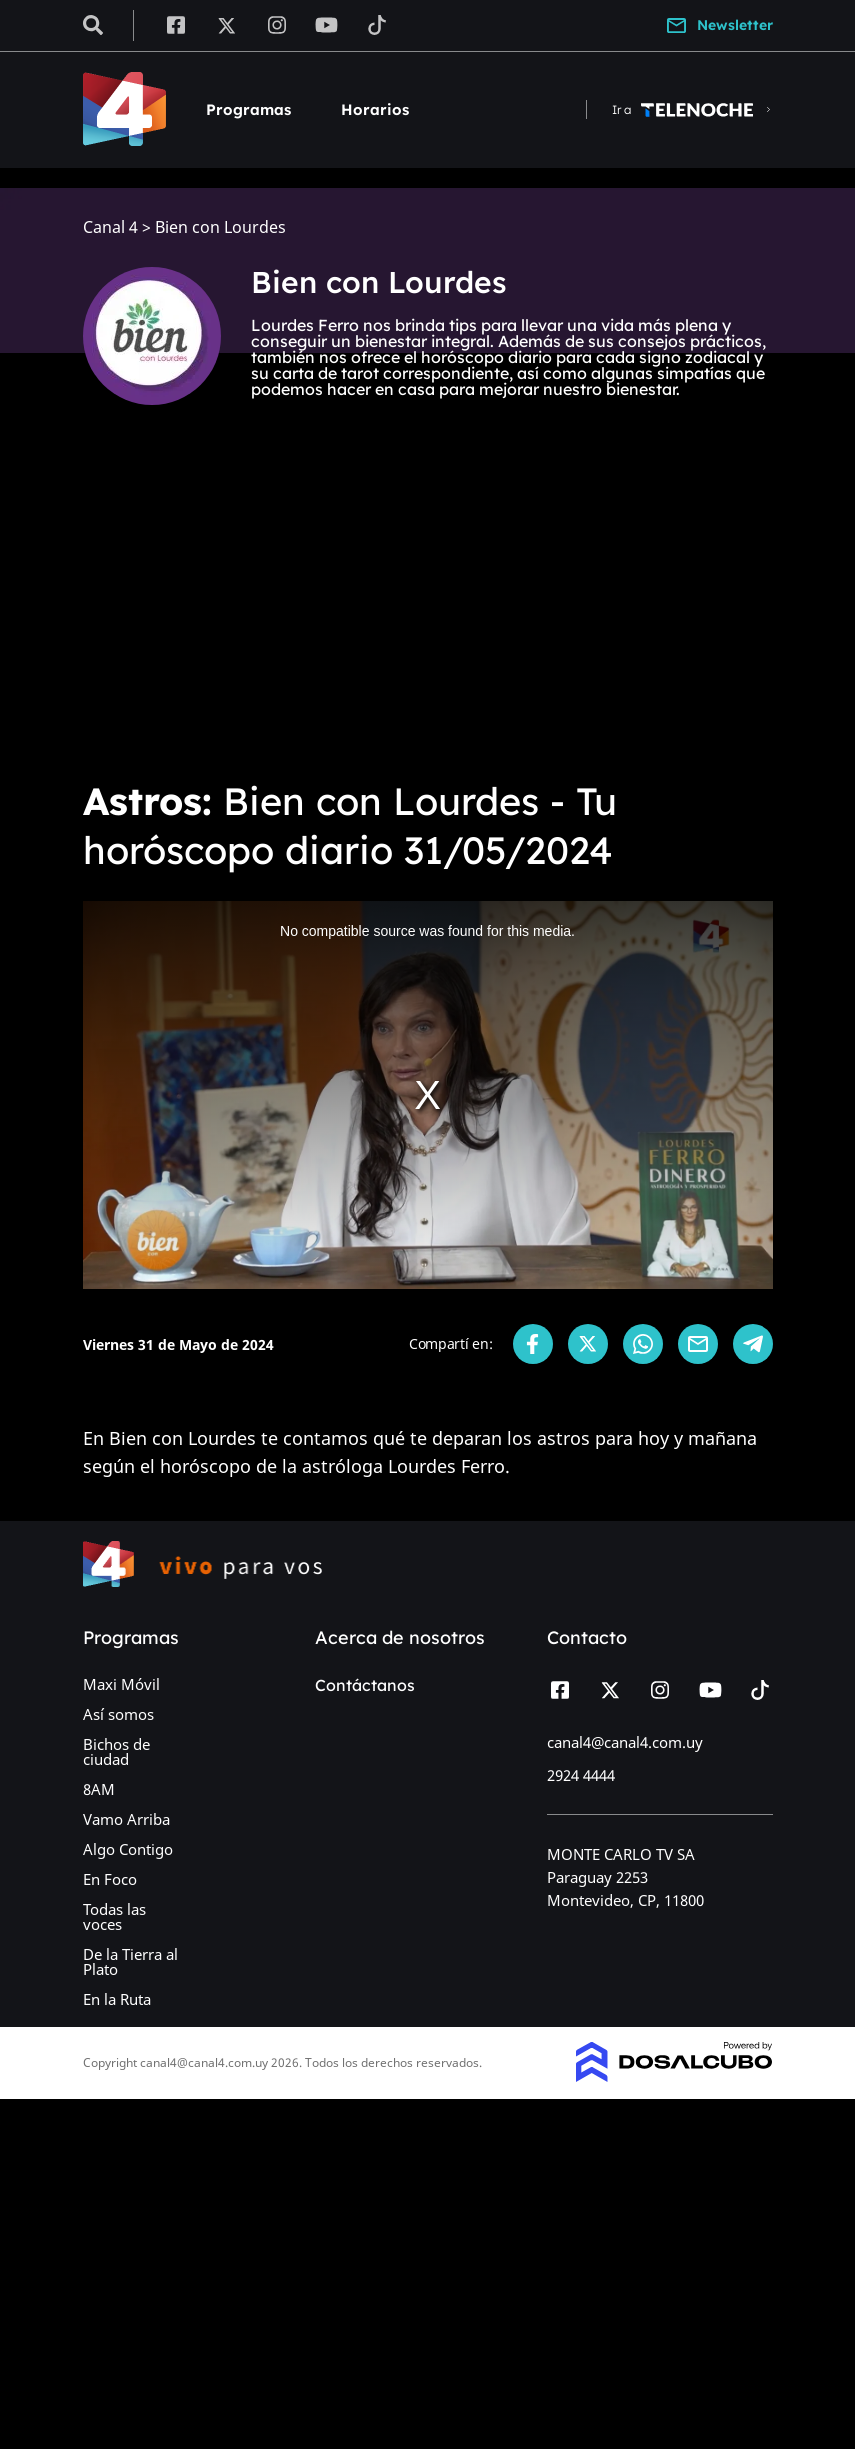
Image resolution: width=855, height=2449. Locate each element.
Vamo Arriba (126, 1819)
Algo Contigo (128, 1849)
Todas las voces (114, 1916)
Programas (248, 109)
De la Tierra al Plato (130, 1961)
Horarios (375, 109)
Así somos (118, 1714)
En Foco (110, 1879)
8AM (99, 1789)
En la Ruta (117, 1999)
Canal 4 (110, 227)
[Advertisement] (427, 612)
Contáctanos (365, 1685)
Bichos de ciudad (116, 1751)
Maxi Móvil (121, 1684)
